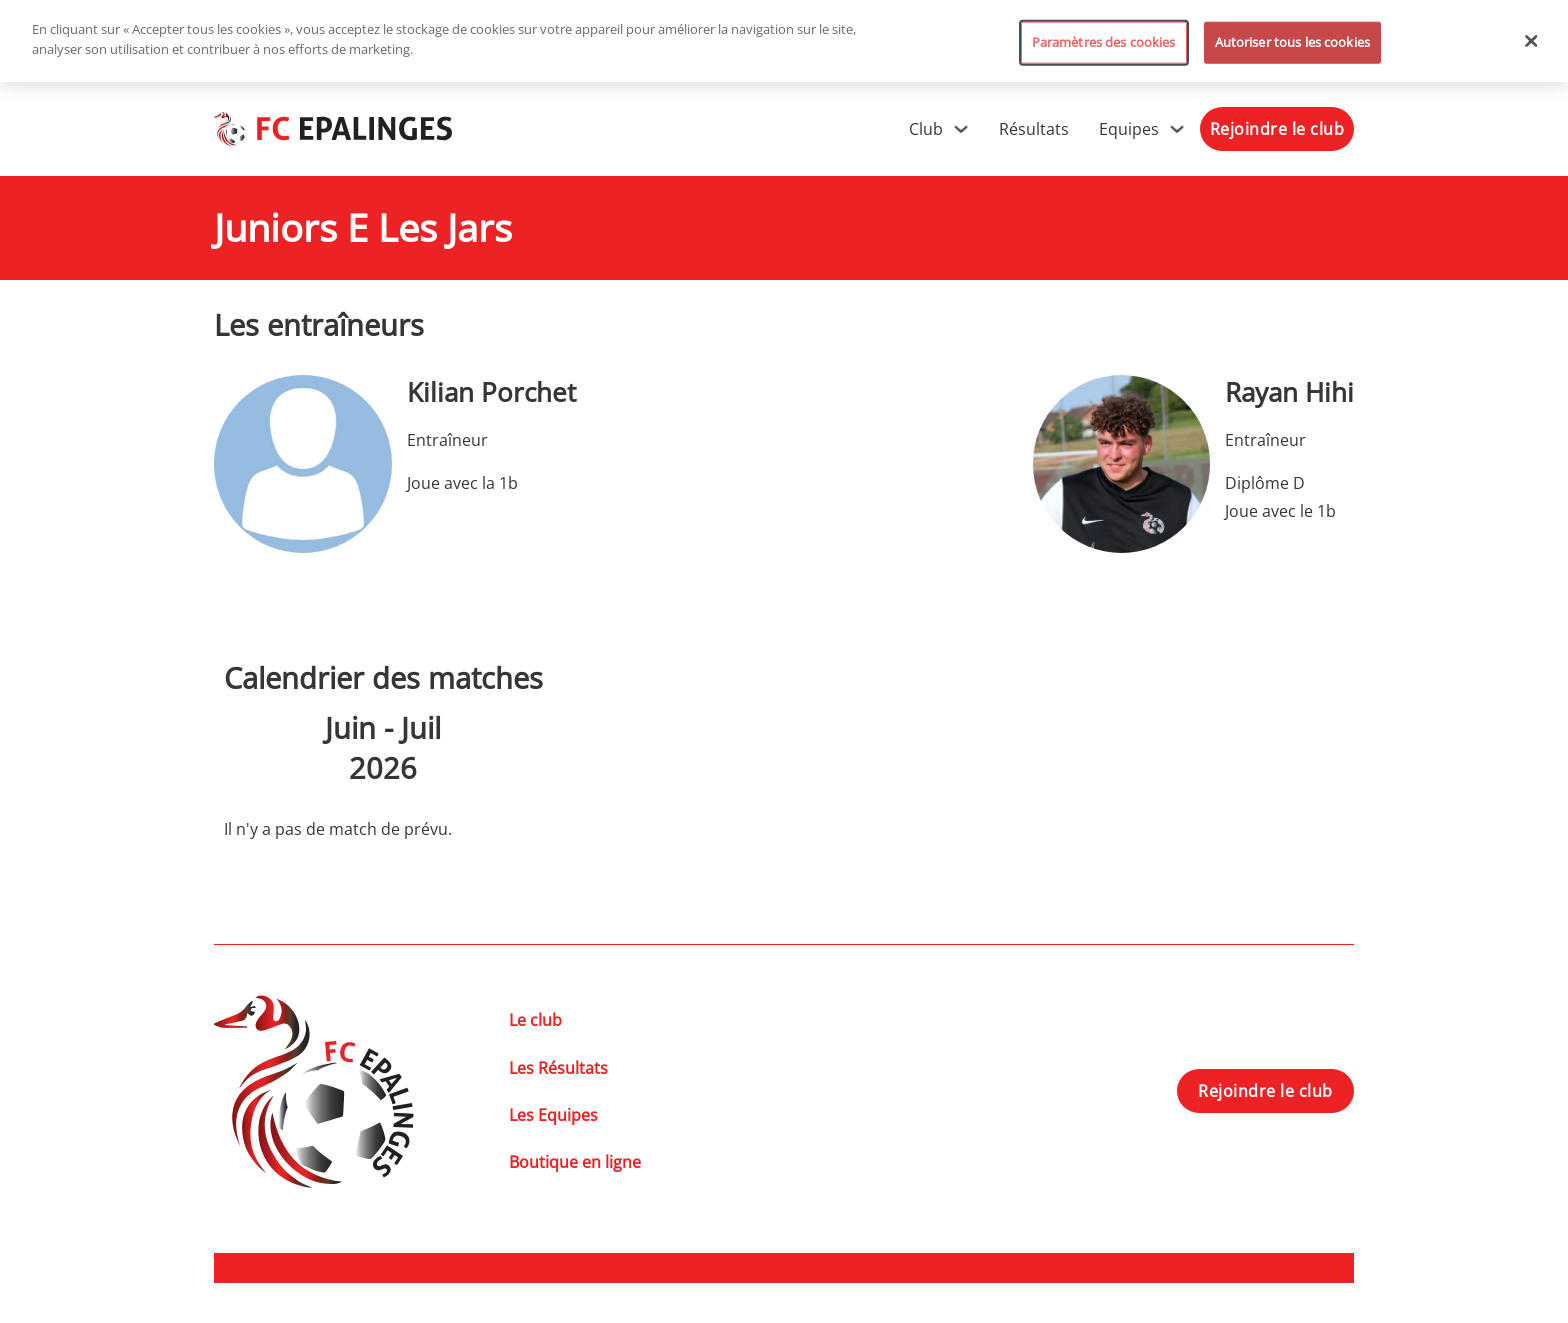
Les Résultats (558, 1068)
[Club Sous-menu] (961, 129)
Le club (535, 1020)
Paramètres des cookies (1104, 42)
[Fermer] (1532, 41)
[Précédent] (256, 748)
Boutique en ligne (575, 1162)
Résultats (1034, 129)
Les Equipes (553, 1115)
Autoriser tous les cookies (1292, 42)
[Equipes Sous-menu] (1177, 129)
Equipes (1129, 129)
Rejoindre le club (1277, 129)
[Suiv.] (511, 748)
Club (926, 129)
